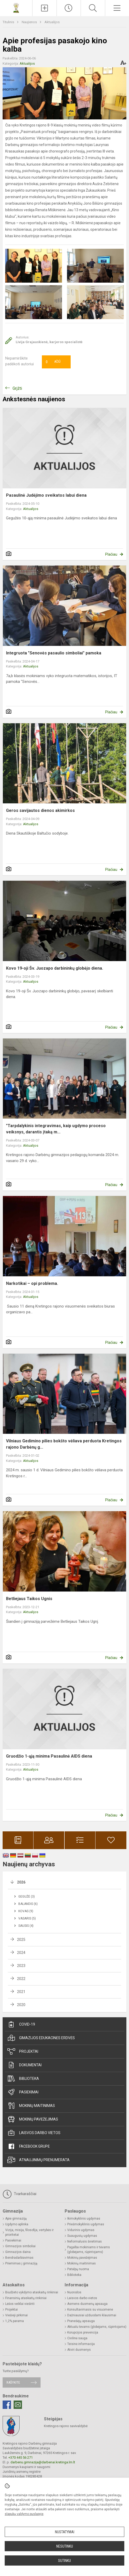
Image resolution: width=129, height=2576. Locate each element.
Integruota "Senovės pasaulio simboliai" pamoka (53, 653)
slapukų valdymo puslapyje (24, 2514)
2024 (21, 1953)
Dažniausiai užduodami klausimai (91, 2315)
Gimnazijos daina (18, 2252)
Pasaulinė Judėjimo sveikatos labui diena (46, 495)
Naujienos (30, 22)
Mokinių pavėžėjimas (32, 2119)
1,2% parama (14, 2321)
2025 (21, 1939)
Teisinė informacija (81, 2344)
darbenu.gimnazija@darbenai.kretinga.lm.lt (42, 2462)
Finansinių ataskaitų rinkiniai (26, 2298)
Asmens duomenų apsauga (87, 2304)
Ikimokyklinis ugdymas (83, 2218)
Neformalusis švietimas (84, 2241)
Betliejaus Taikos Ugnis (29, 1598)
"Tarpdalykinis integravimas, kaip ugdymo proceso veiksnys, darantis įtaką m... (56, 1128)
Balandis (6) (28, 1904)
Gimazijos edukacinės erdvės (41, 2038)
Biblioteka (23, 2078)
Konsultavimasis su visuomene (90, 2309)
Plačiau (111, 554)
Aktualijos (52, 22)
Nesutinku (64, 2546)
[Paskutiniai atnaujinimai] (69, 8)
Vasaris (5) (27, 1918)
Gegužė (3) (26, 1896)
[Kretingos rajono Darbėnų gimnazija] (16, 7)
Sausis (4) (25, 1926)
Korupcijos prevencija (82, 2332)
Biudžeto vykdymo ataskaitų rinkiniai (31, 2292)
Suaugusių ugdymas (82, 2236)
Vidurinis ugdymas (80, 2230)
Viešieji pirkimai (16, 2315)
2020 (21, 2005)
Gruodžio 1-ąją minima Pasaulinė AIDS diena (49, 1756)
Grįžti (17, 388)
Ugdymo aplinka (16, 2224)
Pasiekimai (22, 2092)
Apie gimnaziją (16, 2218)
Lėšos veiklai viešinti (20, 2304)
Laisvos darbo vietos (33, 2133)
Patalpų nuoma (78, 2269)
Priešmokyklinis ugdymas (85, 2224)
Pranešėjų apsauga (81, 2321)
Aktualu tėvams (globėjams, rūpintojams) (96, 2327)
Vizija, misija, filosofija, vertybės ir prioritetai (29, 2232)
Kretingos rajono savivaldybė (66, 2426)
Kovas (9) (25, 1911)
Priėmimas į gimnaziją (21, 2263)
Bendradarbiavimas (19, 2257)
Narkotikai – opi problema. (32, 1283)
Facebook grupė (28, 2146)
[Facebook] (7, 2405)
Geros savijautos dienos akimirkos (40, 810)
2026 (21, 1882)
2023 (21, 1966)
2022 (21, 1979)
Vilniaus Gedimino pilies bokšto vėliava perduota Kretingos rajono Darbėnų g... (64, 1444)
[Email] (18, 2405)
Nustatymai (64, 2532)
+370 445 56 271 (20, 2457)
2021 (21, 1992)
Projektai (22, 2051)
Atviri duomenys (79, 2350)
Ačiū (53, 362)
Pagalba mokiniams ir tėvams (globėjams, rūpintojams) (88, 2249)
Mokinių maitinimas (31, 2106)
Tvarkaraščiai (19, 2194)
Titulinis (9, 22)
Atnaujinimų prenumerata (38, 2160)
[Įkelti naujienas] (44, 8)
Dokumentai (24, 2065)
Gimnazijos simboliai (20, 2246)
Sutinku (64, 2561)
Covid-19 (21, 2024)
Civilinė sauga (77, 2338)
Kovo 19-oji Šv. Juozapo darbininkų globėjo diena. (54, 968)
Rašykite (13, 2382)
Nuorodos (74, 2292)
